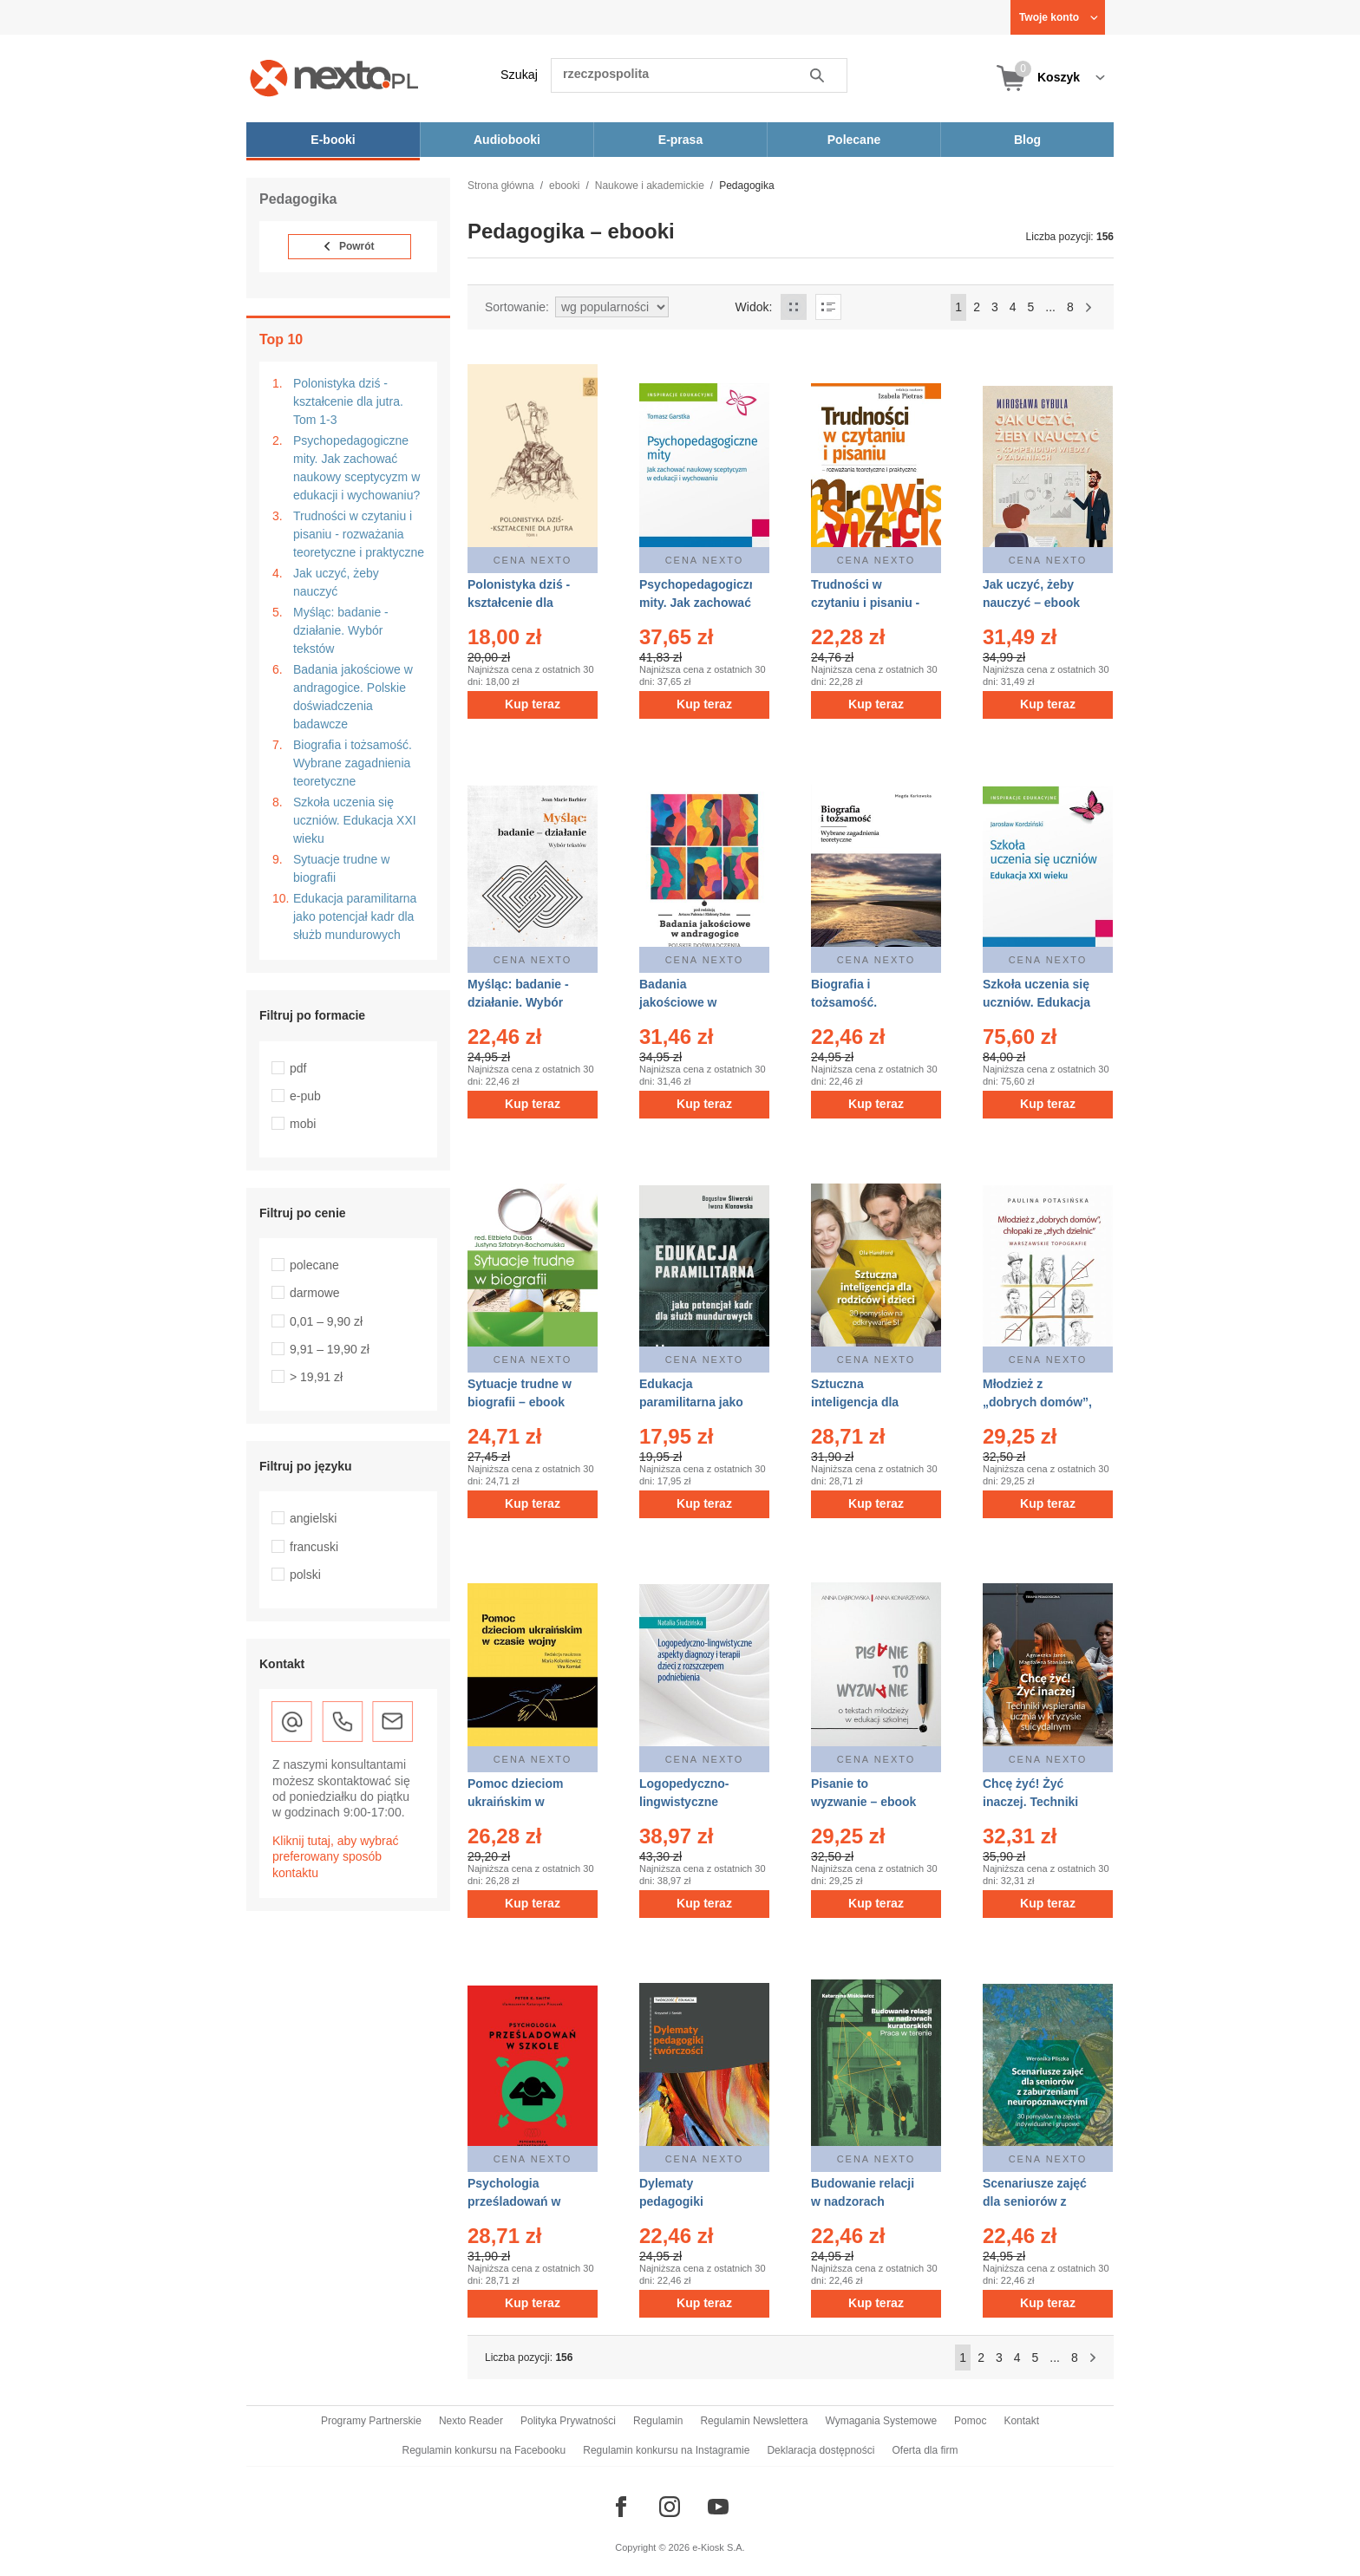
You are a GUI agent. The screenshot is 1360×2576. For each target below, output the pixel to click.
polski (305, 1574)
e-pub (305, 1096)
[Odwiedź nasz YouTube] (718, 2507)
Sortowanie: (517, 307)
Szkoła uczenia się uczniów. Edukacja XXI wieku (354, 820)
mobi (303, 1124)
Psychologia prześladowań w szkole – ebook (514, 2201)
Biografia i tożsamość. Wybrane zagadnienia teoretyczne (352, 763)
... (1050, 307)
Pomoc (970, 2421)
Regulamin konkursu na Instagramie (666, 2450)
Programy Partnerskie (371, 2421)
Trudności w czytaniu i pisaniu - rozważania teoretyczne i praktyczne (358, 534)
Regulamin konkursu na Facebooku (484, 2450)
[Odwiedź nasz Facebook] (621, 2507)
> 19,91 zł (316, 1377)
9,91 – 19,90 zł (329, 1349)
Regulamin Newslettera (754, 2421)
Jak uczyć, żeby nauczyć (336, 582)
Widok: (754, 307)
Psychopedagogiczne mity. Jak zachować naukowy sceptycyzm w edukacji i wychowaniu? (356, 468)
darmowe (315, 1293)
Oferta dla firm (925, 2450)
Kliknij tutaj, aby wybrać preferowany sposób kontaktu (335, 1856)
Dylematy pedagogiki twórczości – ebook (695, 2201)
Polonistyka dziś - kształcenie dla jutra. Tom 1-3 (348, 401)
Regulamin (658, 2421)
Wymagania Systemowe (881, 2421)
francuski (314, 1547)
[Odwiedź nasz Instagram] (669, 2507)
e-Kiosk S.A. (718, 2547)
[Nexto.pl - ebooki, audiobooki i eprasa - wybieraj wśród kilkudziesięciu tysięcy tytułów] (334, 77)
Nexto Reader (471, 2421)
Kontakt (1021, 2421)
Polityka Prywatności (568, 2421)
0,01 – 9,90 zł (326, 1321)
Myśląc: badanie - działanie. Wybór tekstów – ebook (518, 1002)
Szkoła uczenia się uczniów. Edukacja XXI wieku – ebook (1036, 1002)
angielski (313, 1518)
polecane (314, 1265)
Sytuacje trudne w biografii (341, 868)
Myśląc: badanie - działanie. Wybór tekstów (341, 630)
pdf (298, 1068)
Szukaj (519, 75)
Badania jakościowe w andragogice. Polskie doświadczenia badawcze (353, 696)
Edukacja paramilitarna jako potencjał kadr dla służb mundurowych (354, 916)
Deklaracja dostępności (820, 2450)
